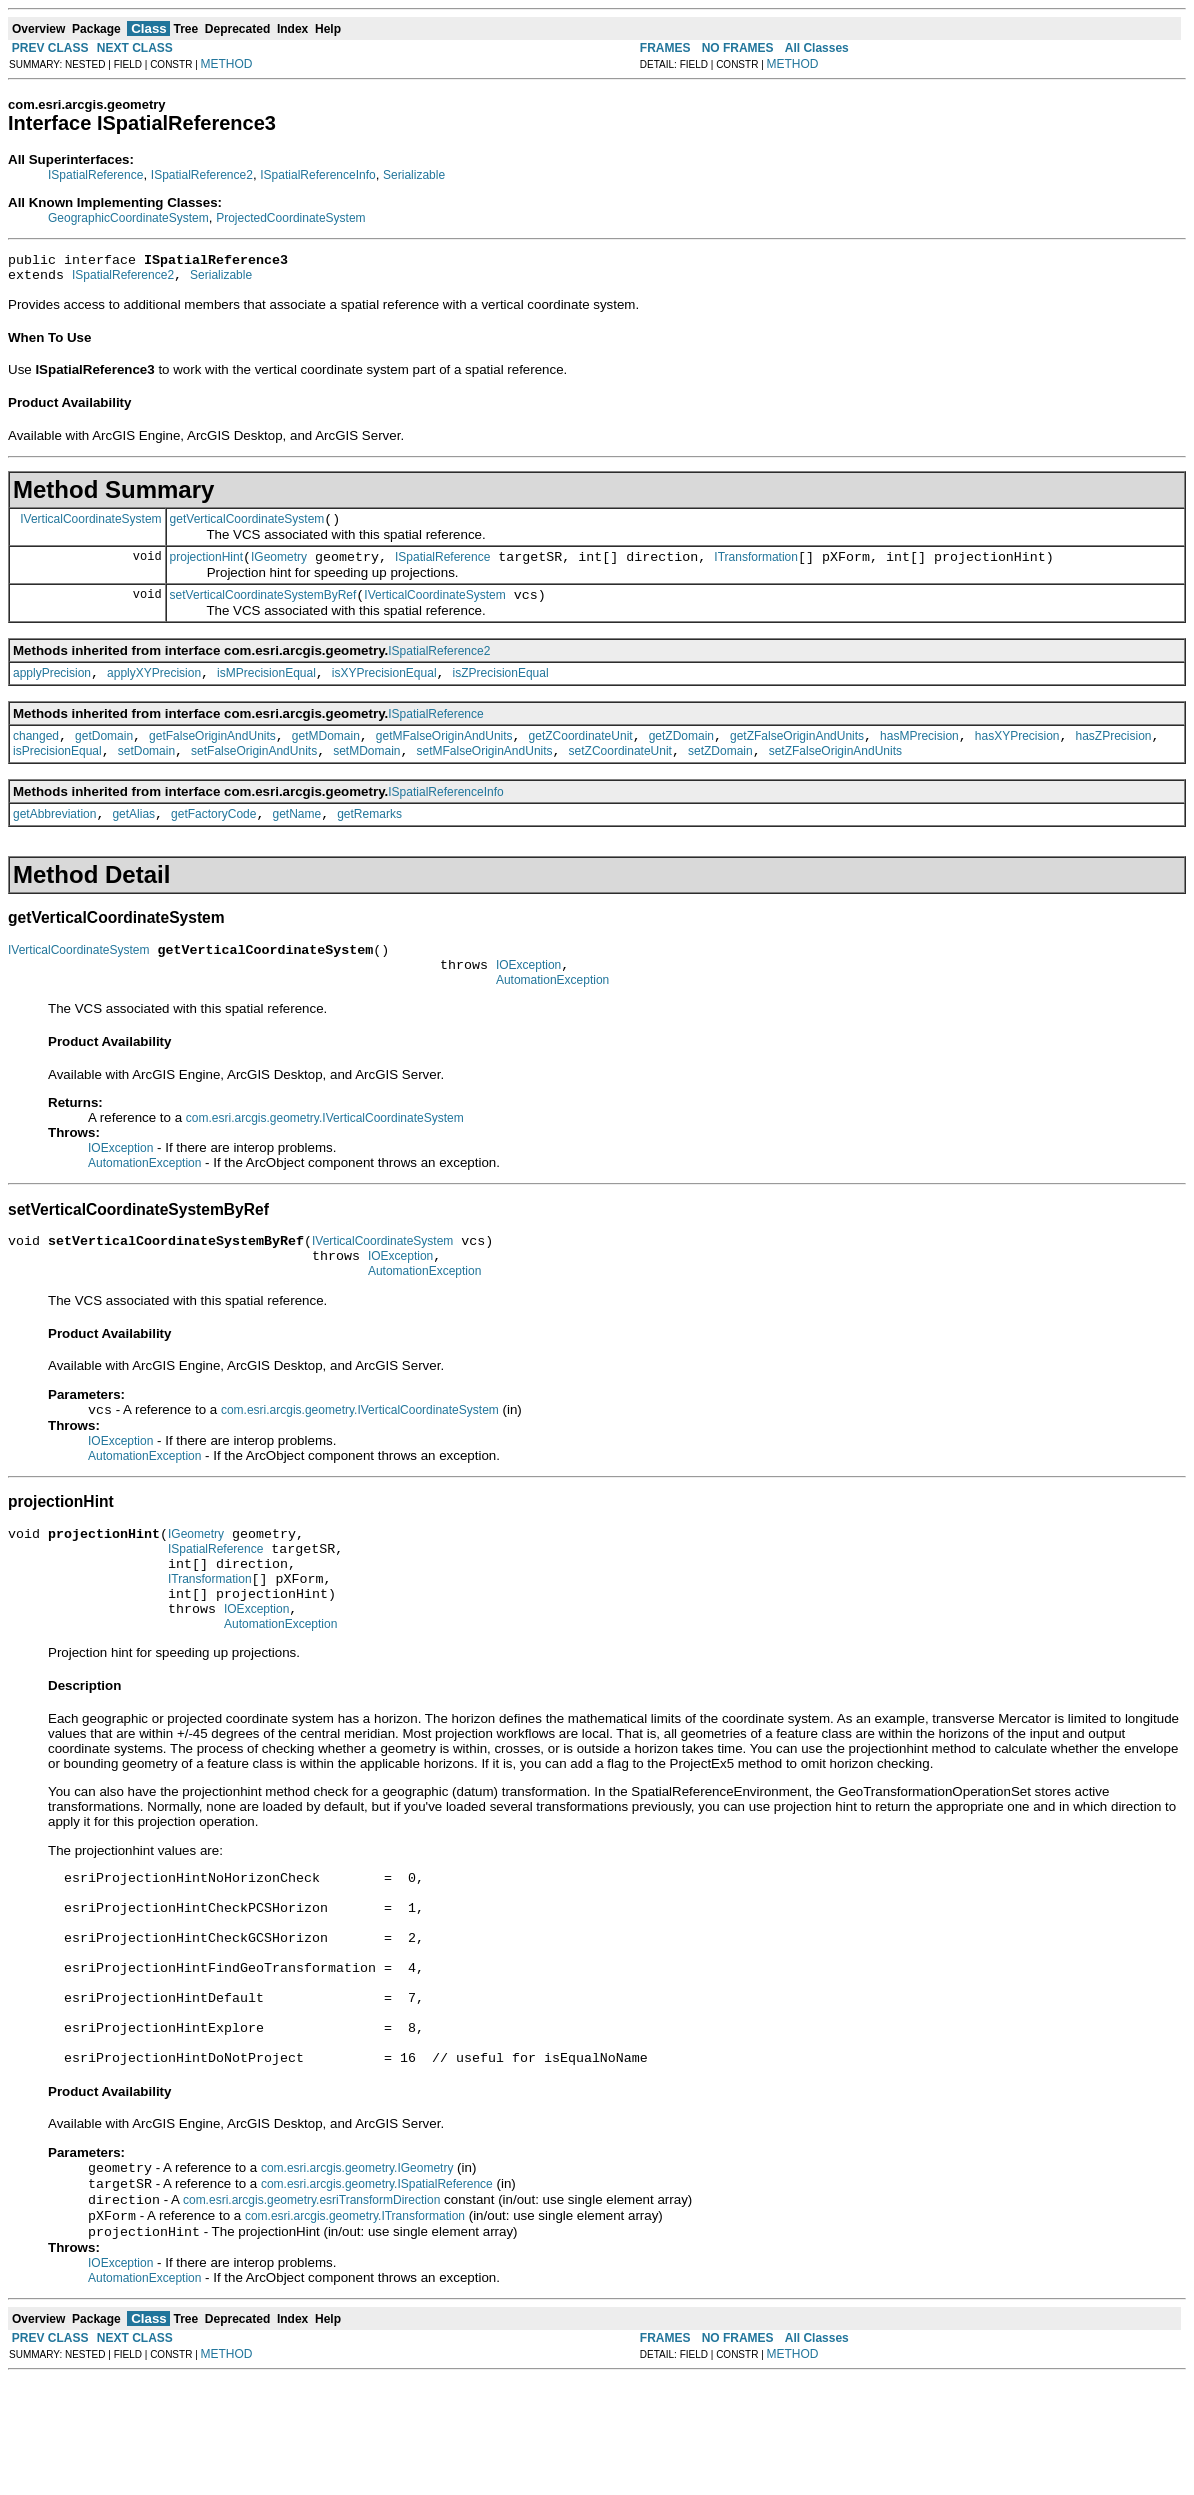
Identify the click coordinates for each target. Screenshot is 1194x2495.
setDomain (146, 775)
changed (36, 757)
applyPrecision (52, 691)
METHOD (227, 64)
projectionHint (206, 569)
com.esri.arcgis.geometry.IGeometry (357, 2277)
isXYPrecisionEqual (384, 691)
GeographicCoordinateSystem (128, 218)
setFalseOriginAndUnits (254, 775)
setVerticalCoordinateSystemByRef (263, 610)
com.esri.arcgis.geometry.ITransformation (355, 2331)
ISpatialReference (95, 175)
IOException (528, 998)
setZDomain (720, 775)
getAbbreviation (54, 841)
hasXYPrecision (1017, 757)
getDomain (104, 757)
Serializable (414, 175)
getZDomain (681, 757)
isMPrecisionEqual (266, 691)
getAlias (133, 841)
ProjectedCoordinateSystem (290, 218)
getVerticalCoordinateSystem (247, 528)
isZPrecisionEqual (501, 691)
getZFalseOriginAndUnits (797, 757)
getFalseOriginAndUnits (212, 757)
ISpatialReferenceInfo (317, 175)
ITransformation (756, 569)
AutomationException (552, 1016)
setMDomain (366, 775)
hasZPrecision (1114, 757)
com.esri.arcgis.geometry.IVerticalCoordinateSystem (325, 1154)
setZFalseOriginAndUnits (835, 775)
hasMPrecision (919, 757)
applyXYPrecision (154, 691)
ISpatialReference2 (202, 175)
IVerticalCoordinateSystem (90, 527)
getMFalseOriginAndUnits (444, 757)
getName (296, 841)
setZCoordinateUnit (620, 775)
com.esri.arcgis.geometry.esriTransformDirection (311, 2313)
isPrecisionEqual (57, 775)
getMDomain (326, 757)
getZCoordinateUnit (581, 757)
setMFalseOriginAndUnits (485, 775)
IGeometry (279, 569)
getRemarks (369, 841)
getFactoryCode (213, 841)
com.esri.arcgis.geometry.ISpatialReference (377, 2295)
